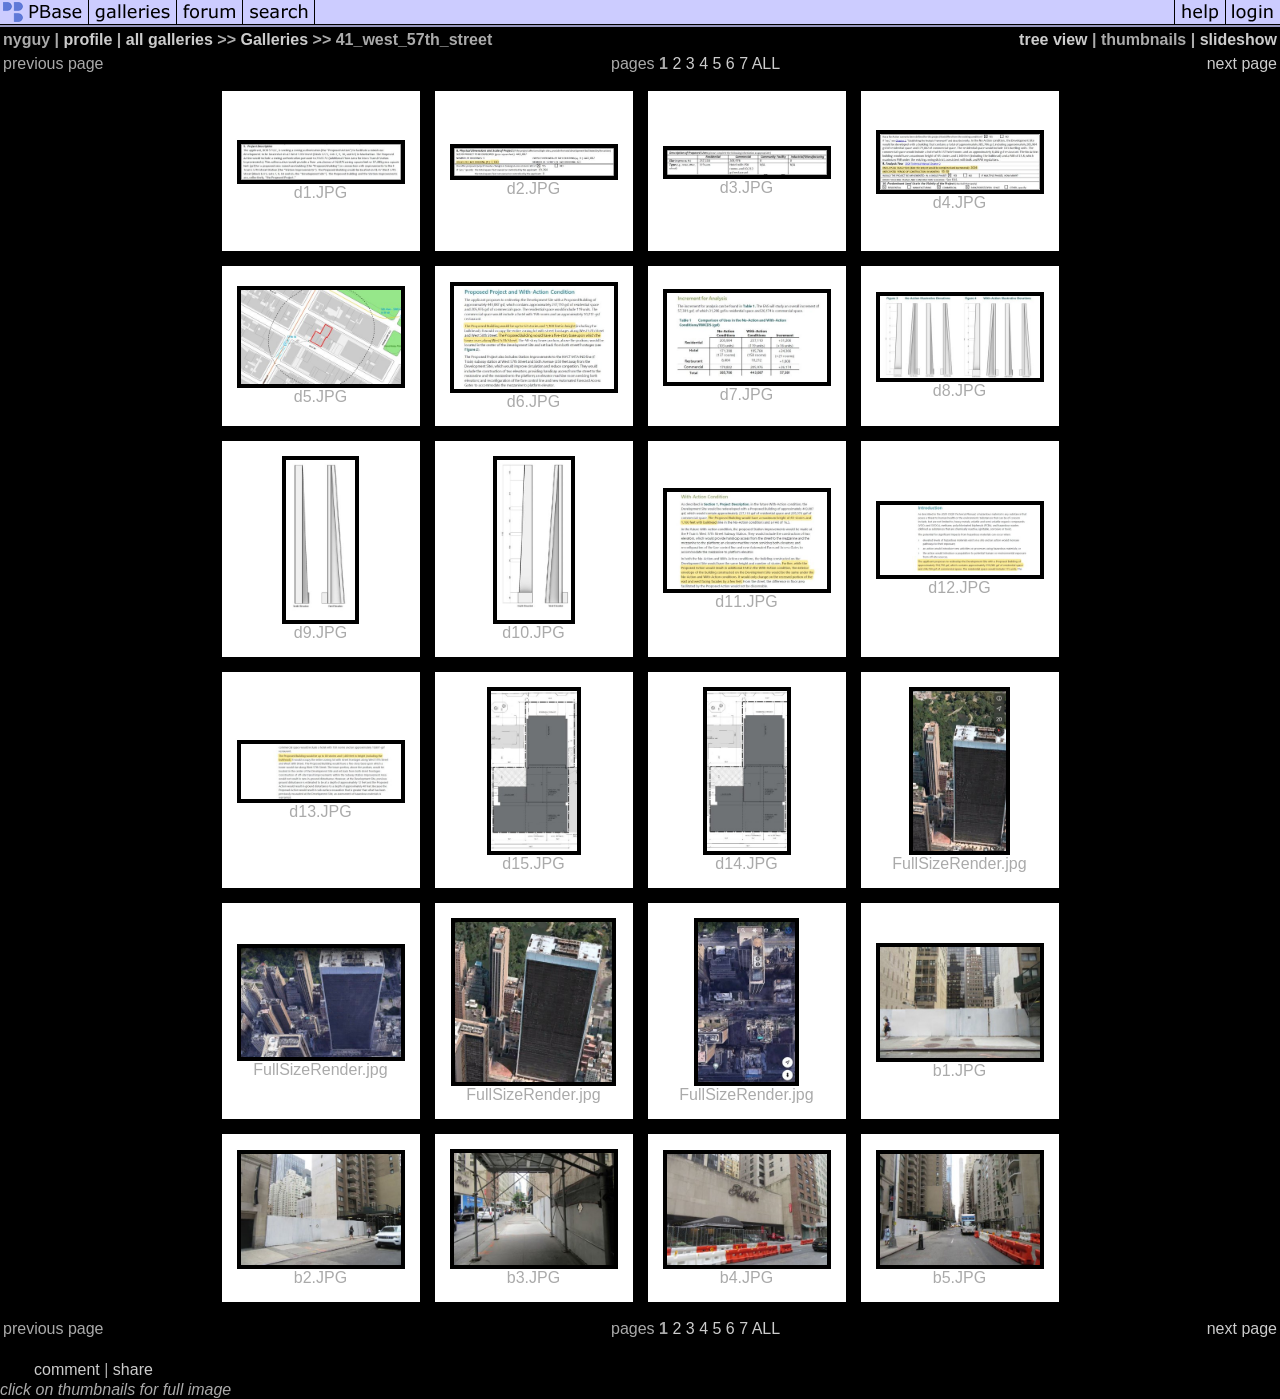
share (133, 1369)
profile (87, 39)
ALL (766, 63)
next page (1242, 63)
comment (67, 1369)
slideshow (1238, 39)
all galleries (169, 39)
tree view (1053, 39)
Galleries (275, 39)
